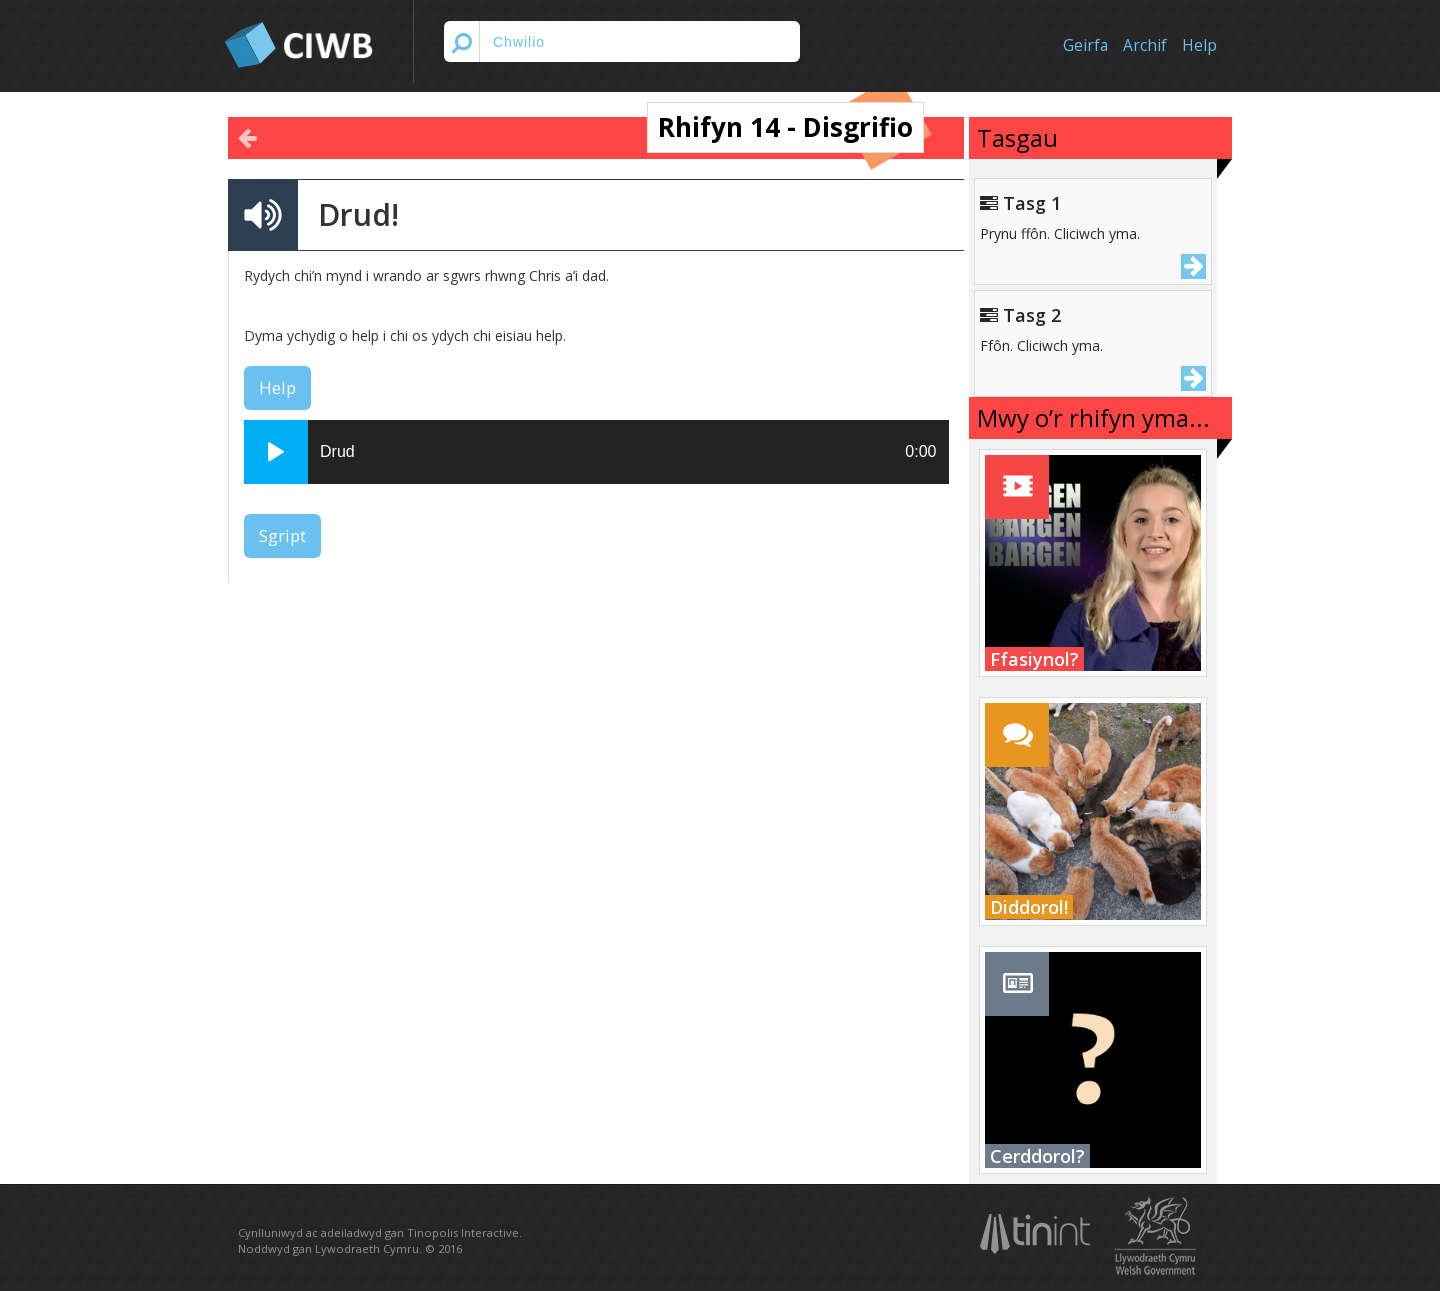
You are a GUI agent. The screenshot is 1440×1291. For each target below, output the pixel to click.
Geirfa (1085, 45)
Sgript (282, 535)
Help (1199, 45)
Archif (1145, 45)
